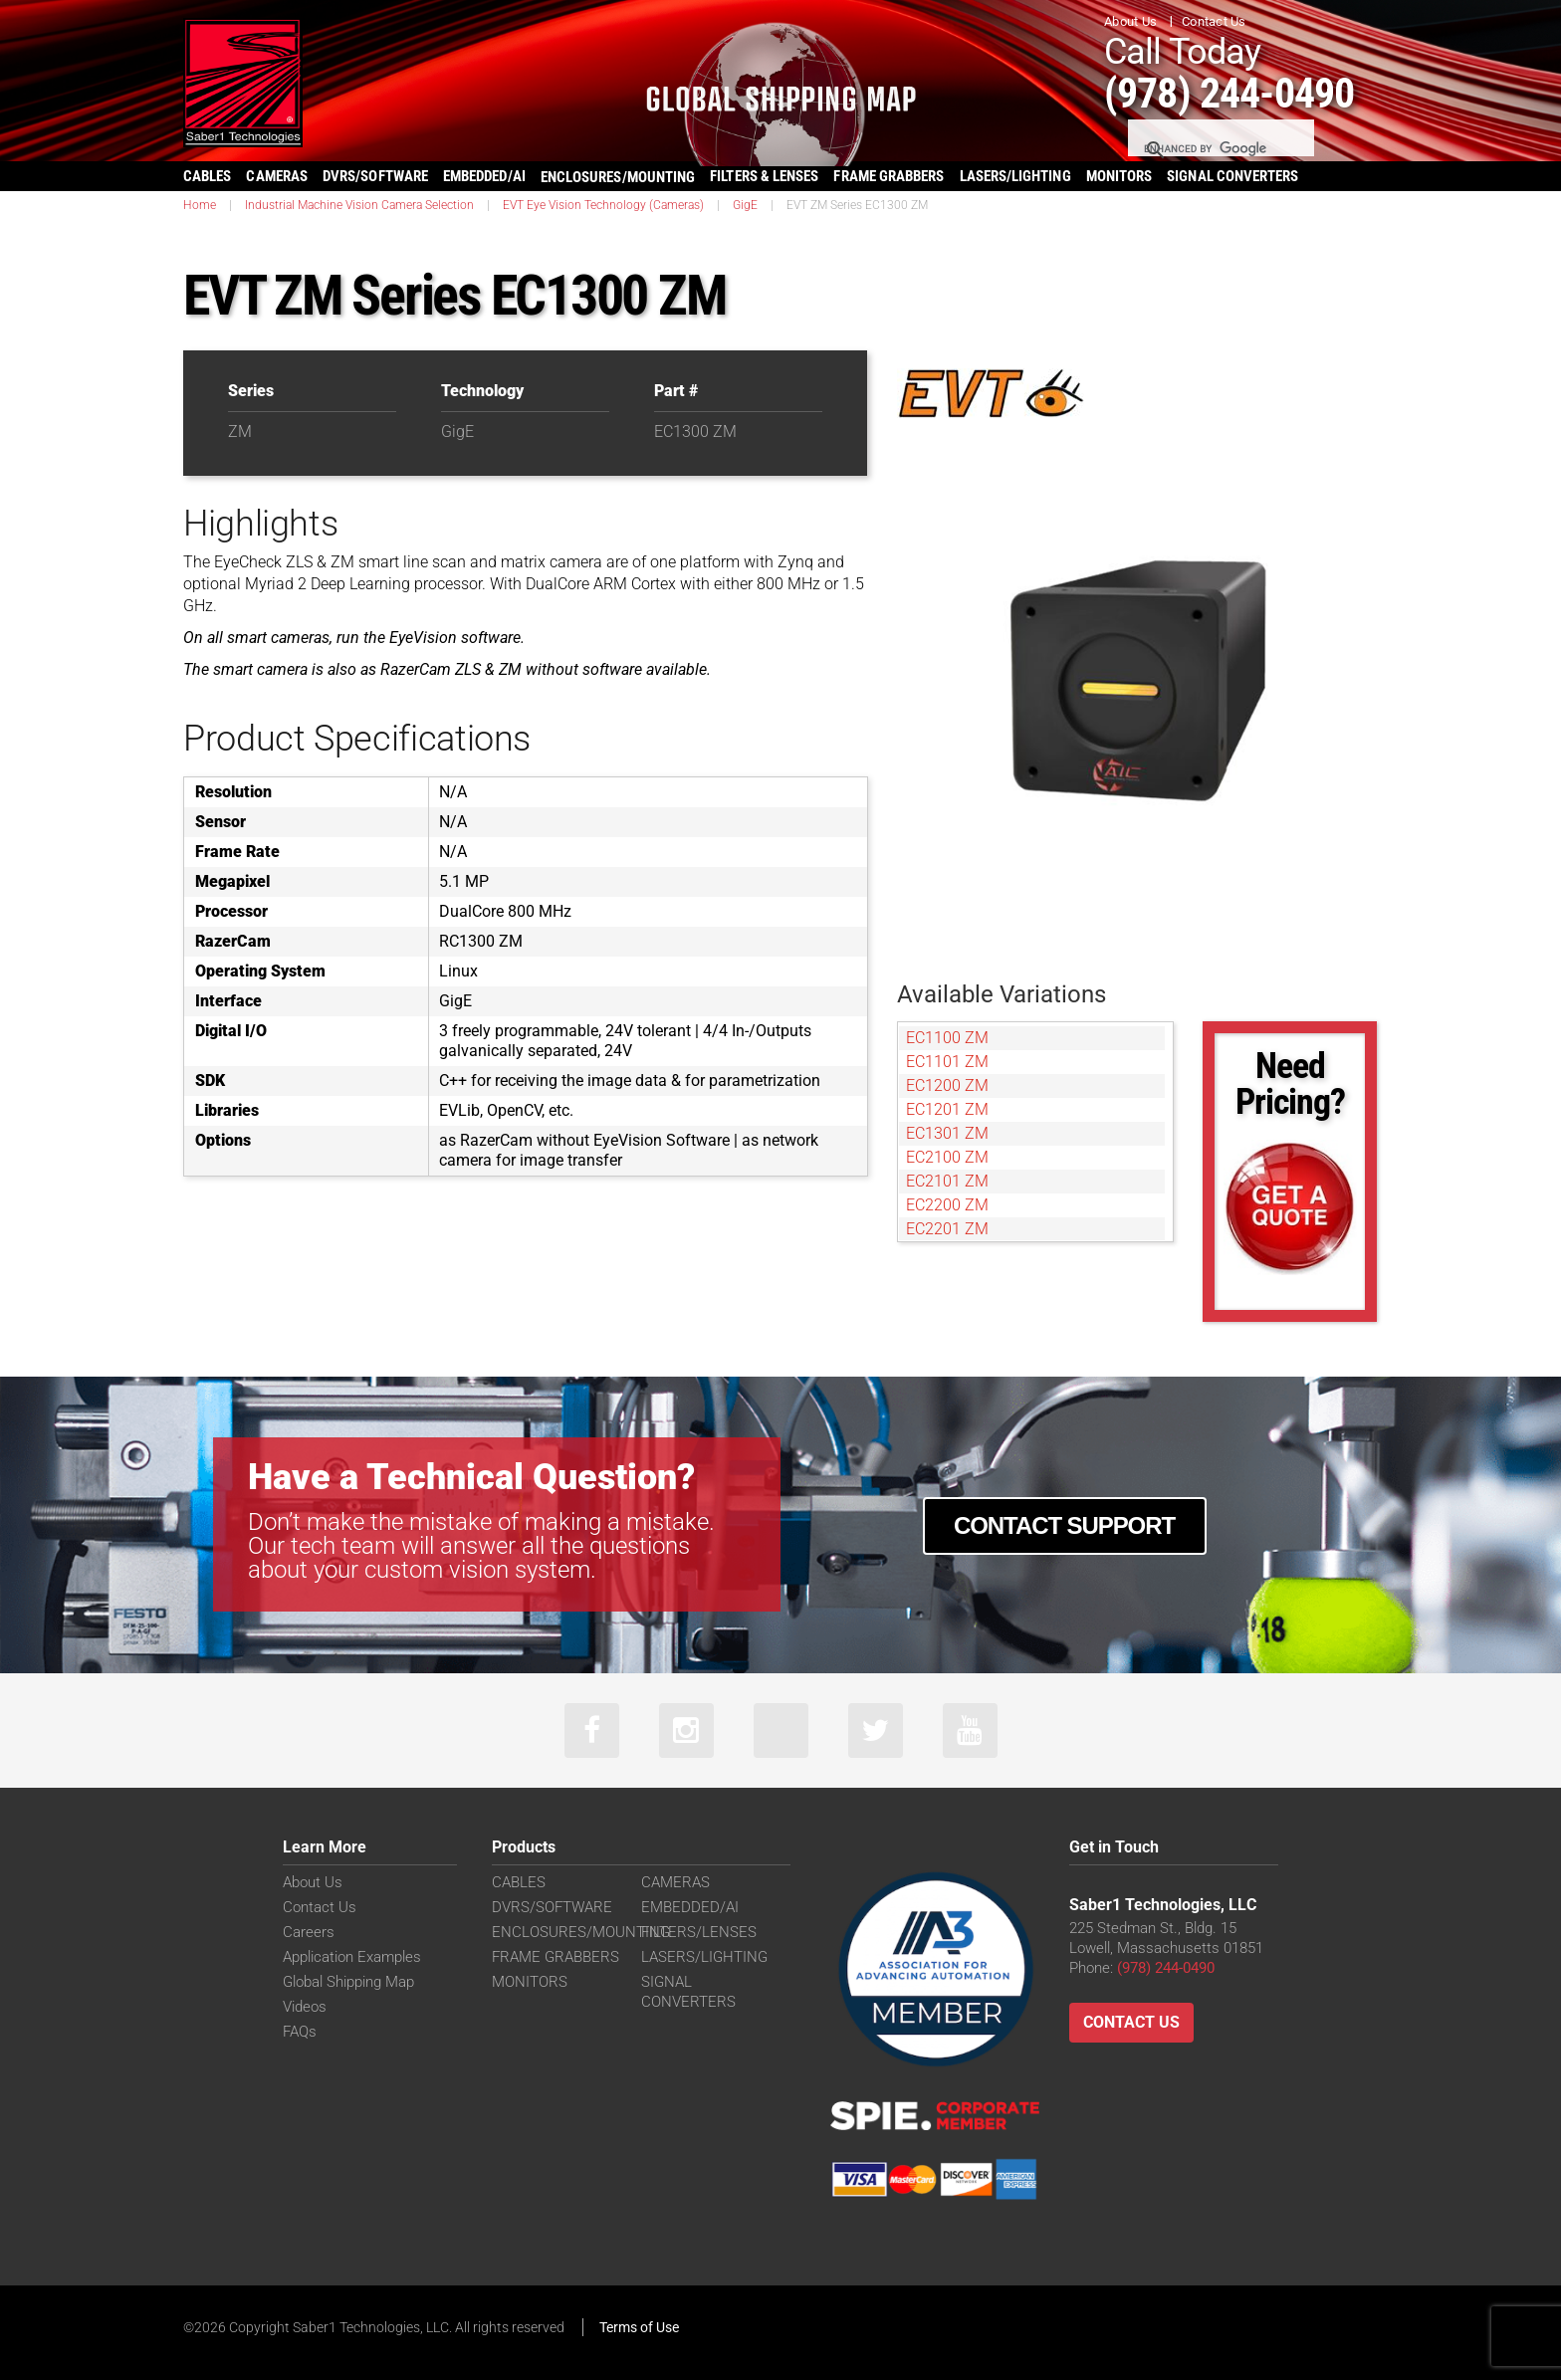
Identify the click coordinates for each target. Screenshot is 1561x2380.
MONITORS (1119, 176)
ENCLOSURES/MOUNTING (581, 1932)
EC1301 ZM (947, 1133)
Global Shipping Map (348, 1982)
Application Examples (352, 1957)
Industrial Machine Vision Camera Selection (359, 205)
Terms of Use (639, 2327)
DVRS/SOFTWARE (375, 176)
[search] (1219, 149)
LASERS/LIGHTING (1015, 176)
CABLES (207, 176)
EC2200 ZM (947, 1204)
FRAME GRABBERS (888, 176)
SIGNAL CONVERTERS (1232, 176)
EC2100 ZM (947, 1157)
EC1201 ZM (947, 1109)
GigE (745, 205)
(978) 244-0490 (1229, 93)
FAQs (300, 2032)
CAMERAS (277, 176)
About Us (1130, 21)
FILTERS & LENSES (764, 176)
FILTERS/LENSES (699, 1932)
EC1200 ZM (947, 1085)
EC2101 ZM (947, 1181)
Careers (308, 1932)
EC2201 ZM (947, 1228)
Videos (305, 2007)
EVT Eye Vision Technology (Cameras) (603, 205)
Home (199, 205)
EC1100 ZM (947, 1037)
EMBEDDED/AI (484, 176)
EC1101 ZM (947, 1061)
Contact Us (1214, 21)
